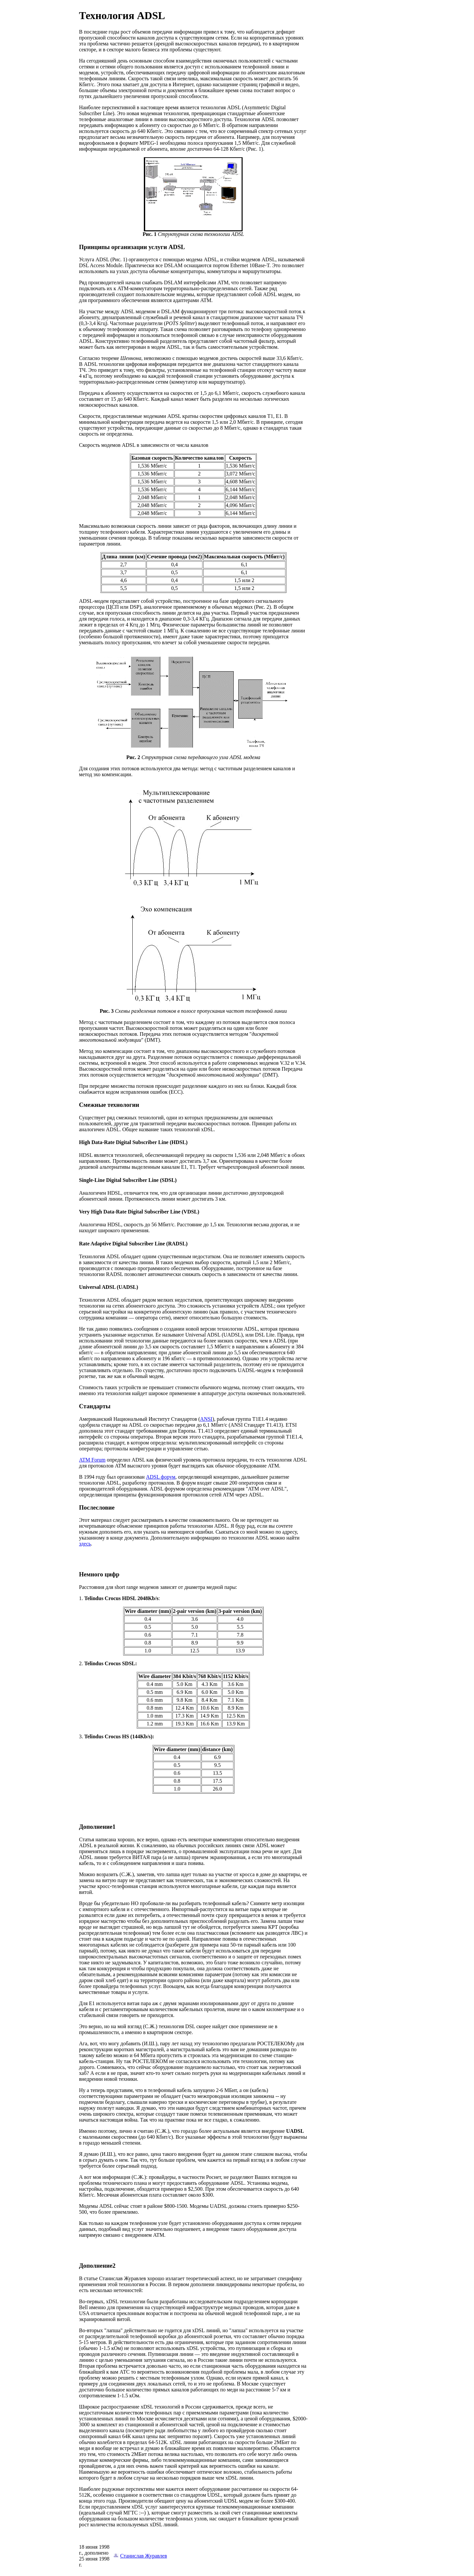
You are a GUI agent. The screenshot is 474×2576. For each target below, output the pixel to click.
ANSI (206, 1419)
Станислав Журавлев (143, 2556)
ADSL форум (160, 1477)
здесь (85, 1543)
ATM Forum (92, 1460)
